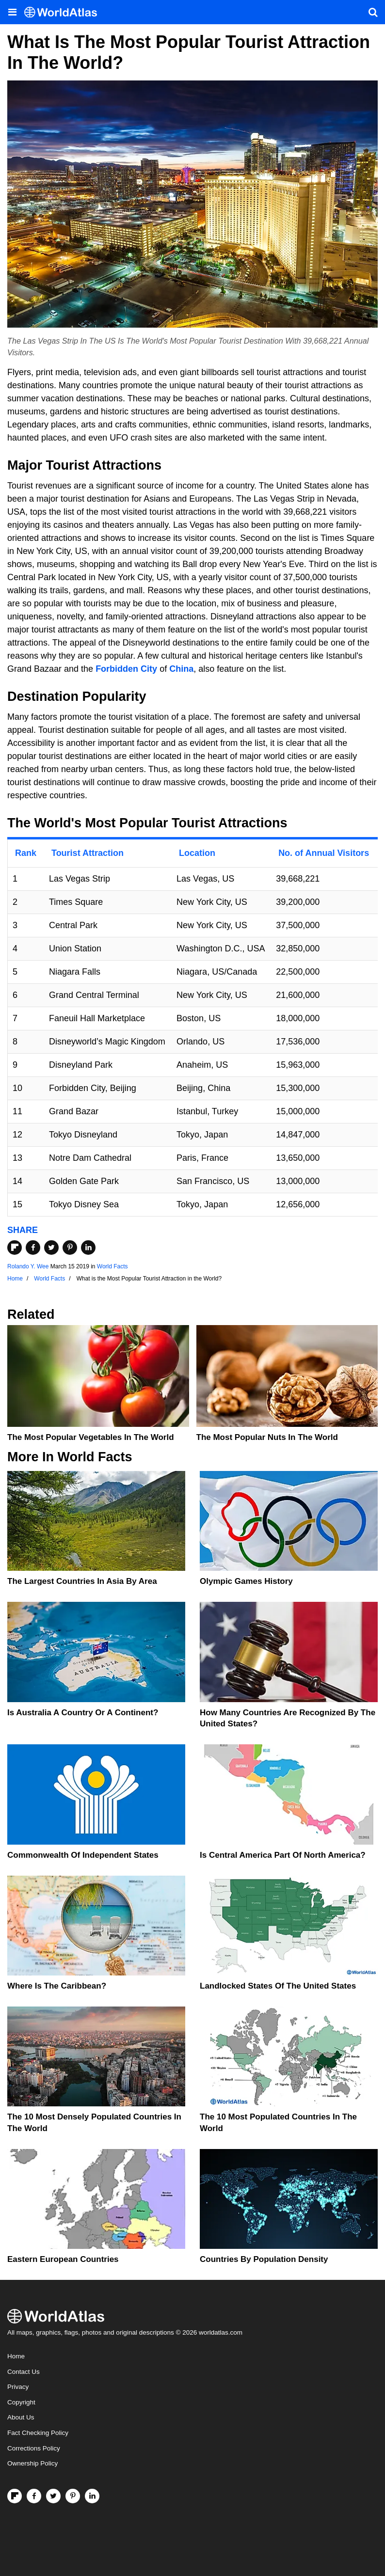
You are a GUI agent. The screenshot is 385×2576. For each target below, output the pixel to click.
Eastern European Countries (63, 2259)
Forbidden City (126, 669)
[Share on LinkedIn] (88, 1247)
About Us (20, 2417)
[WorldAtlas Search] (373, 12)
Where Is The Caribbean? (56, 1986)
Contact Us (23, 2371)
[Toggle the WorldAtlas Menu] (12, 12)
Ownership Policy (32, 2463)
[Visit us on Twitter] (53, 2496)
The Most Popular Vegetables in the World (90, 1437)
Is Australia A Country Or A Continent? (82, 1712)
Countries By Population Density (264, 2259)
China (181, 669)
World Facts (112, 1266)
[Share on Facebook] (33, 1247)
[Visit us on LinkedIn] (92, 2496)
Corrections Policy (33, 2448)
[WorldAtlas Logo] (64, 12)
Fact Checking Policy (37, 2432)
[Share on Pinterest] (70, 1247)
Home (16, 2356)
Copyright (21, 2402)
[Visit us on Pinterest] (72, 2496)
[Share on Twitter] (51, 1247)
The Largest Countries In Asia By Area (82, 1581)
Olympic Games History (246, 1581)
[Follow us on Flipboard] (14, 2496)
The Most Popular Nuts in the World (267, 1437)
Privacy (18, 2386)
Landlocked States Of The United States (278, 1986)
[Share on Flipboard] (14, 1247)
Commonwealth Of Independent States (83, 1855)
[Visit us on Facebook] (34, 2496)
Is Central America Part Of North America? (283, 1855)
